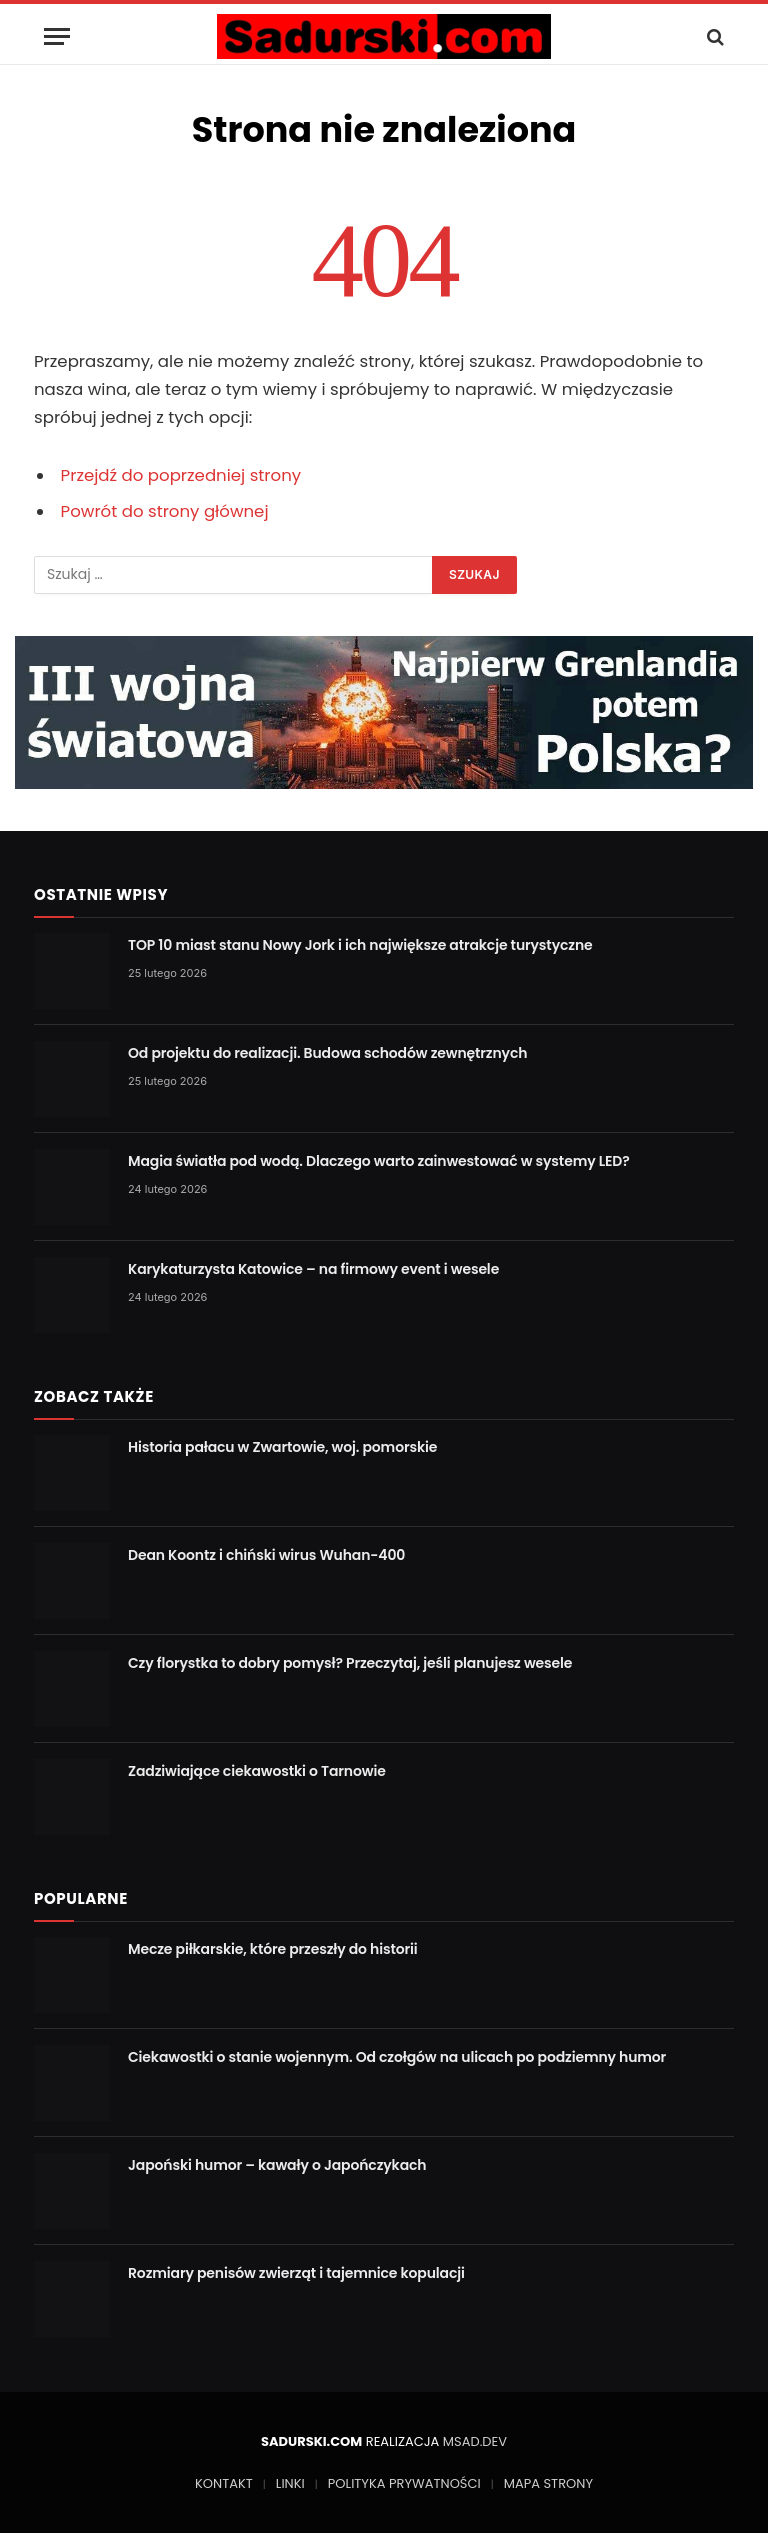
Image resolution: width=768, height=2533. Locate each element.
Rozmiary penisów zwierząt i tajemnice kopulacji (296, 2273)
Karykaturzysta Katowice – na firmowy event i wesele (313, 1269)
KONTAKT (224, 2483)
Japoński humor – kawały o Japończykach (277, 2165)
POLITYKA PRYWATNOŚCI (404, 2483)
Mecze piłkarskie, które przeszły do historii (273, 1949)
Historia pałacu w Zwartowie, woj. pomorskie (282, 1447)
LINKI (290, 2483)
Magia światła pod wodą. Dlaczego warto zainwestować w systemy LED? (379, 1161)
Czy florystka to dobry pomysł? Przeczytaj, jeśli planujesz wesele (350, 1663)
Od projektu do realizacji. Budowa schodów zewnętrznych (327, 1053)
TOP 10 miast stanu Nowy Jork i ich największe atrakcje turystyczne (360, 945)
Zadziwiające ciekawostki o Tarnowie (257, 1771)
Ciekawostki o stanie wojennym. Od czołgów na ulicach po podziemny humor (397, 2057)
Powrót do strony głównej (165, 511)
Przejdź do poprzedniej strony (181, 475)
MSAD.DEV (475, 2441)
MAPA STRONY (548, 2483)
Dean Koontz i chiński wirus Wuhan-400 (266, 1555)
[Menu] (57, 36)
